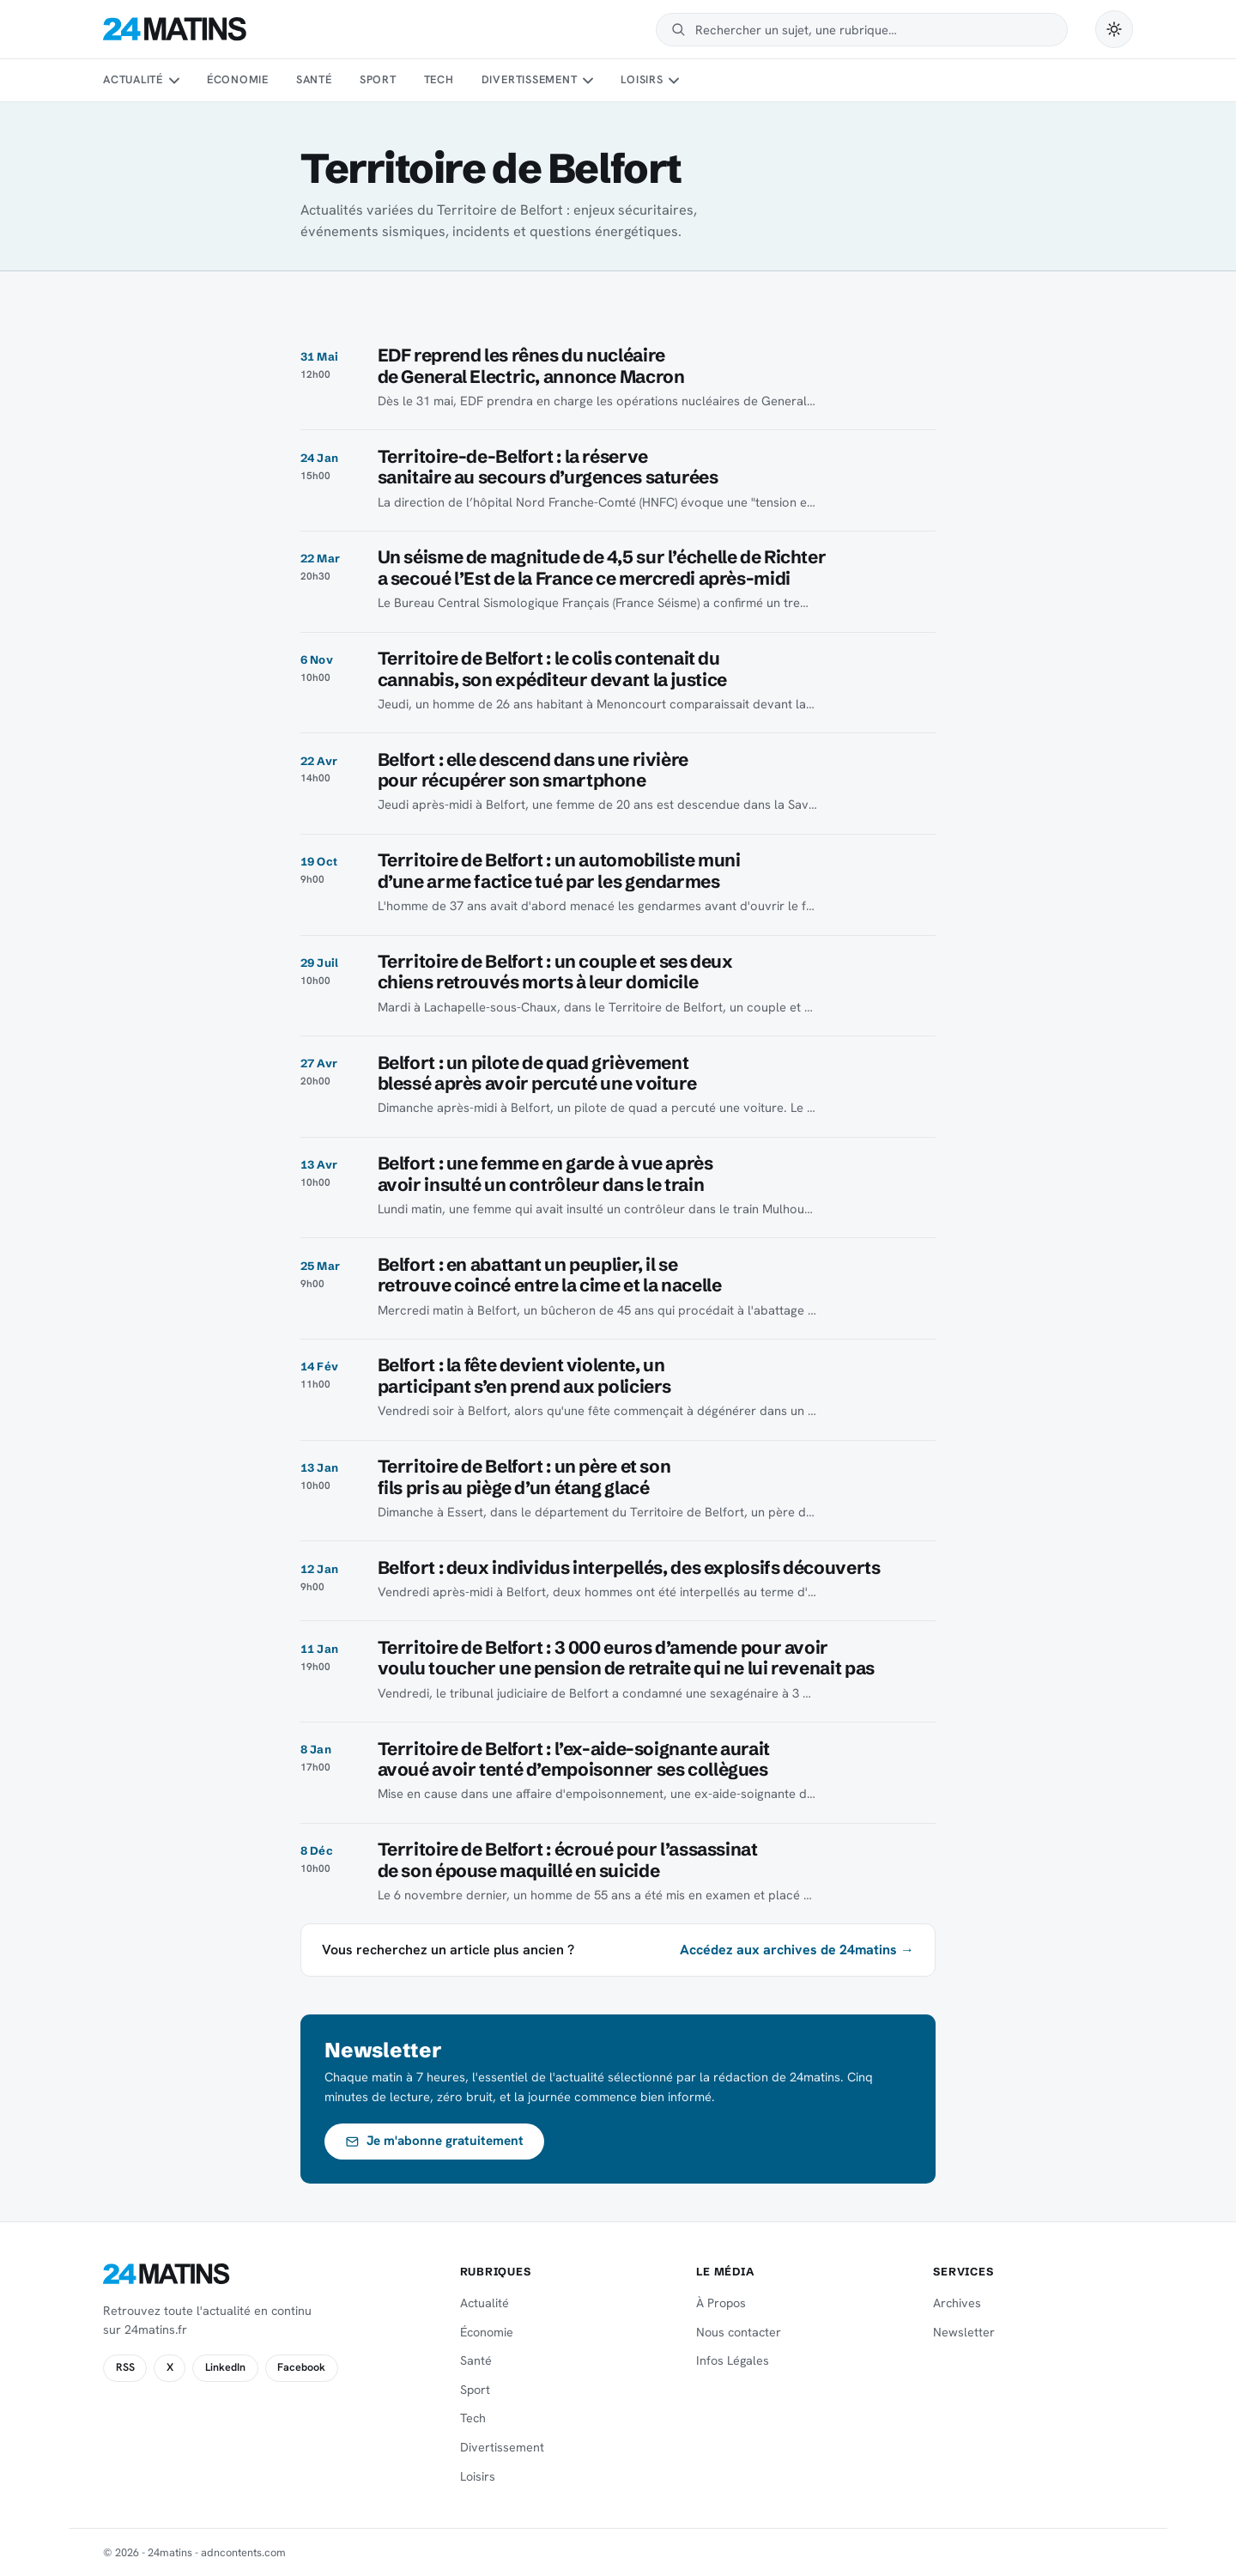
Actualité (133, 79)
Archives (957, 2303)
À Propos (721, 2303)
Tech (439, 79)
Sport (378, 79)
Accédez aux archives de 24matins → (797, 1950)
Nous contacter (738, 2332)
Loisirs (642, 79)
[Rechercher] (873, 30)
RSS (125, 2367)
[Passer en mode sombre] (1114, 29)
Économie (238, 79)
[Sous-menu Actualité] (173, 80)
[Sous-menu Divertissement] (588, 80)
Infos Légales (732, 2360)
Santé (314, 79)
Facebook (301, 2367)
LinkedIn (225, 2367)
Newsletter (964, 2332)
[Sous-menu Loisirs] (674, 80)
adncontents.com (243, 2552)
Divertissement (530, 79)
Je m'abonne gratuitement (434, 2140)
